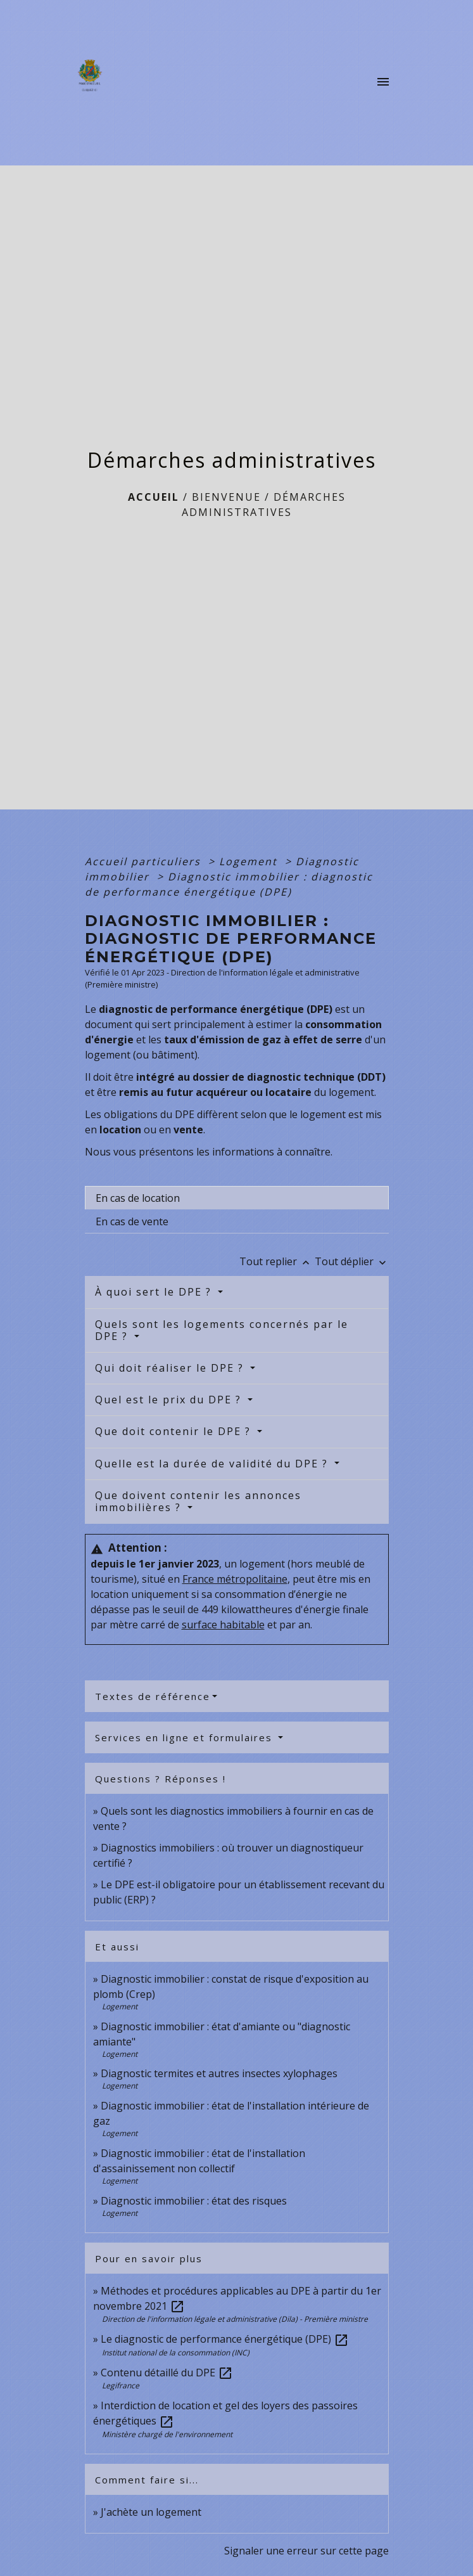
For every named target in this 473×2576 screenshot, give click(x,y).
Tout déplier (352, 1261)
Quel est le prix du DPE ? (170, 1400)
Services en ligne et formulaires (185, 1737)
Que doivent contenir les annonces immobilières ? (198, 1501)
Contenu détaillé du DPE (167, 2373)
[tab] (237, 1198)
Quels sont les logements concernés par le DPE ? (221, 1330)
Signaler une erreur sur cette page (306, 2551)
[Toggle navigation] (383, 82)
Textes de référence (152, 1696)
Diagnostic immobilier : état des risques (194, 2201)
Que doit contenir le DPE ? (175, 1431)
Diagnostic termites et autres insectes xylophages (219, 2073)
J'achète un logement (151, 2512)
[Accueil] (93, 82)
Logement (250, 861)
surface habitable (223, 1625)
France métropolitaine (234, 1579)
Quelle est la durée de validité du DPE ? (213, 1464)
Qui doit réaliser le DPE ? (171, 1368)
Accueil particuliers (145, 861)
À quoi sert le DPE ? (155, 1292)
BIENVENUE (226, 497)
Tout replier (277, 1261)
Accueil (153, 497)
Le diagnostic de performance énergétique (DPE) (225, 2339)
